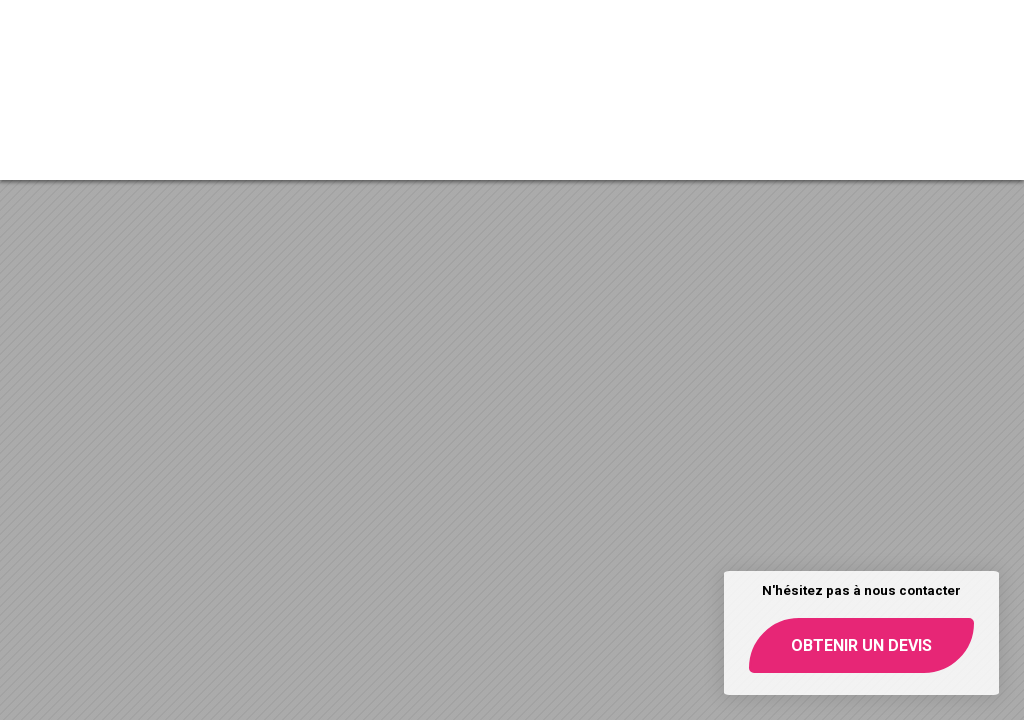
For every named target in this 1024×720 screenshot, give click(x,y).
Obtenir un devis (861, 645)
